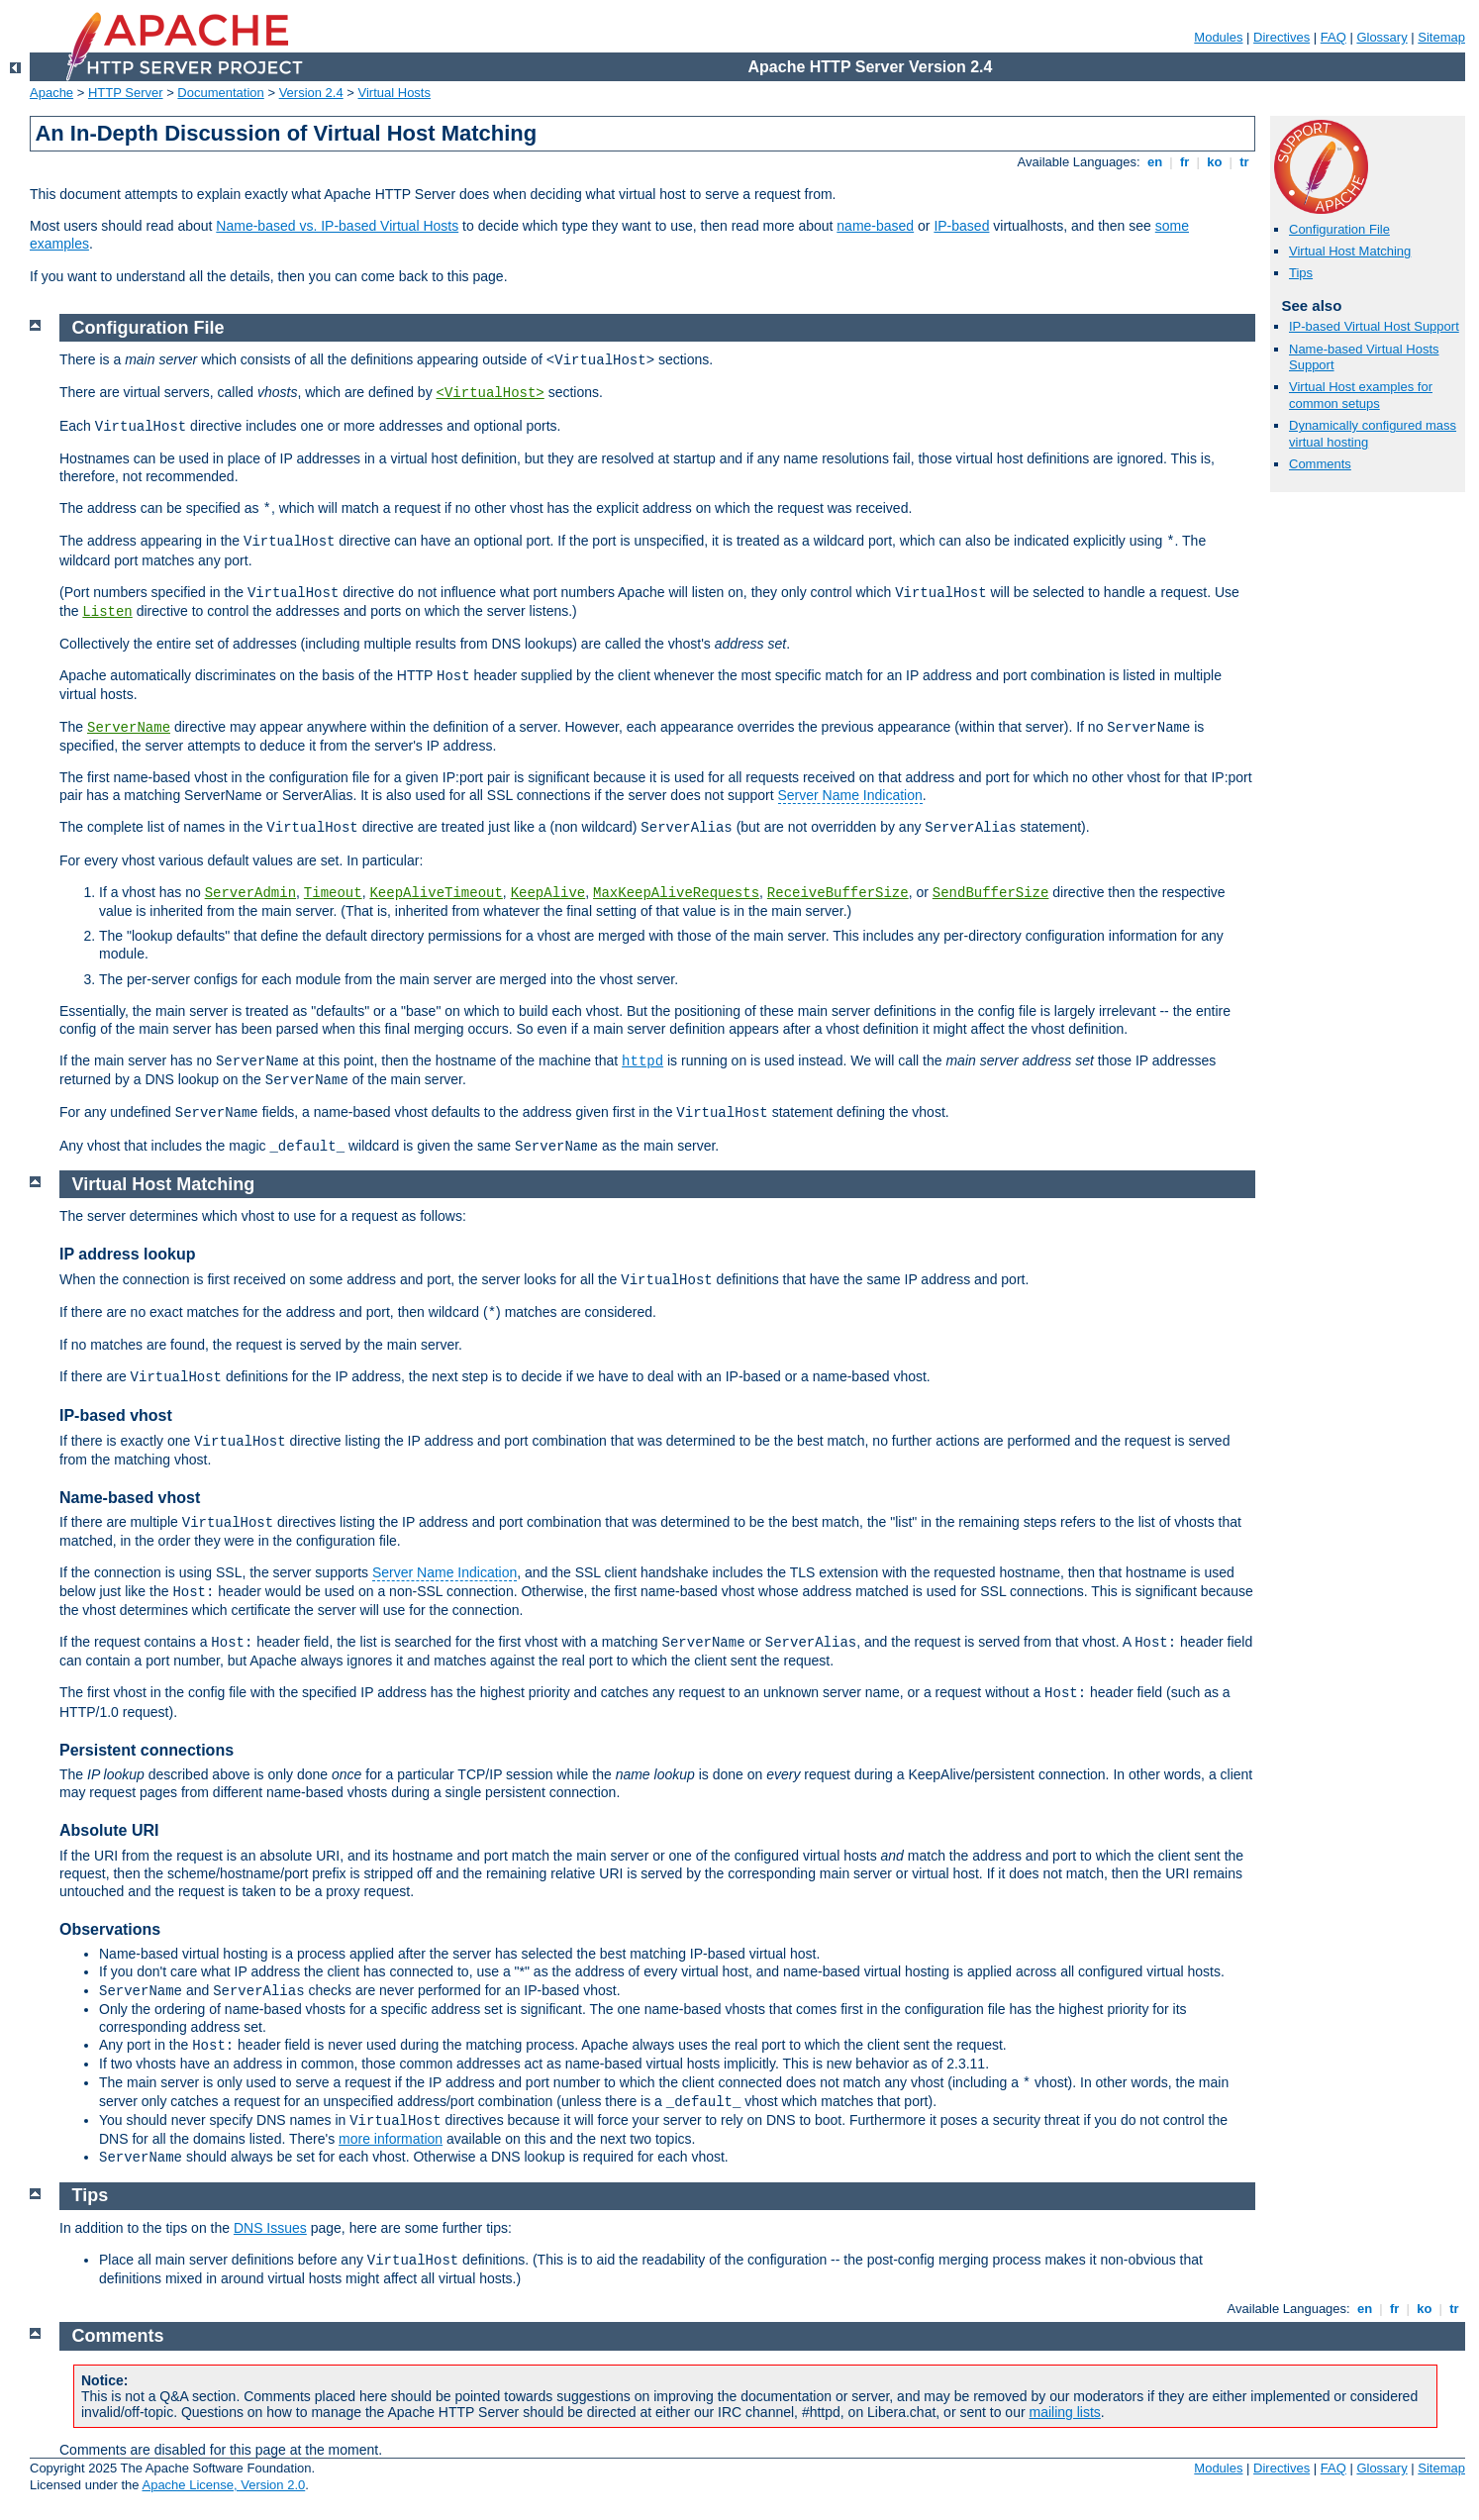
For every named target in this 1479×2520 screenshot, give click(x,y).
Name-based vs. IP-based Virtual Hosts (337, 226)
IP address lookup (127, 1254)
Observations (109, 1929)
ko (1215, 161)
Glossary (1381, 37)
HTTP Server (125, 92)
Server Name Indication (850, 795)
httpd (642, 1061)
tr (1244, 161)
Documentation (220, 92)
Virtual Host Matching (1350, 251)
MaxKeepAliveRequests (676, 893)
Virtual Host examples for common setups (1360, 395)
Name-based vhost (129, 1497)
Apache (51, 92)
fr (1184, 161)
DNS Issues (270, 2228)
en (1154, 161)
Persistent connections (146, 1750)
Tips (1301, 272)
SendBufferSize (991, 893)
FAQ (1333, 37)
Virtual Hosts (394, 92)
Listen (107, 612)
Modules (1218, 37)
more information (391, 2139)
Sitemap (1441, 37)
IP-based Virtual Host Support (1374, 326)
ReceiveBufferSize (838, 893)
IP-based (961, 226)
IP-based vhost (115, 1415)
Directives (1281, 37)
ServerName (128, 728)
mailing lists (1065, 2412)
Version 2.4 (311, 92)
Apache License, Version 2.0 (223, 2484)
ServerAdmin (250, 893)
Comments (1320, 463)
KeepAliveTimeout (435, 893)
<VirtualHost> (490, 393)
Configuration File (1339, 229)
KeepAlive (548, 893)
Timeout (333, 893)
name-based (875, 226)
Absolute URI (108, 1830)
